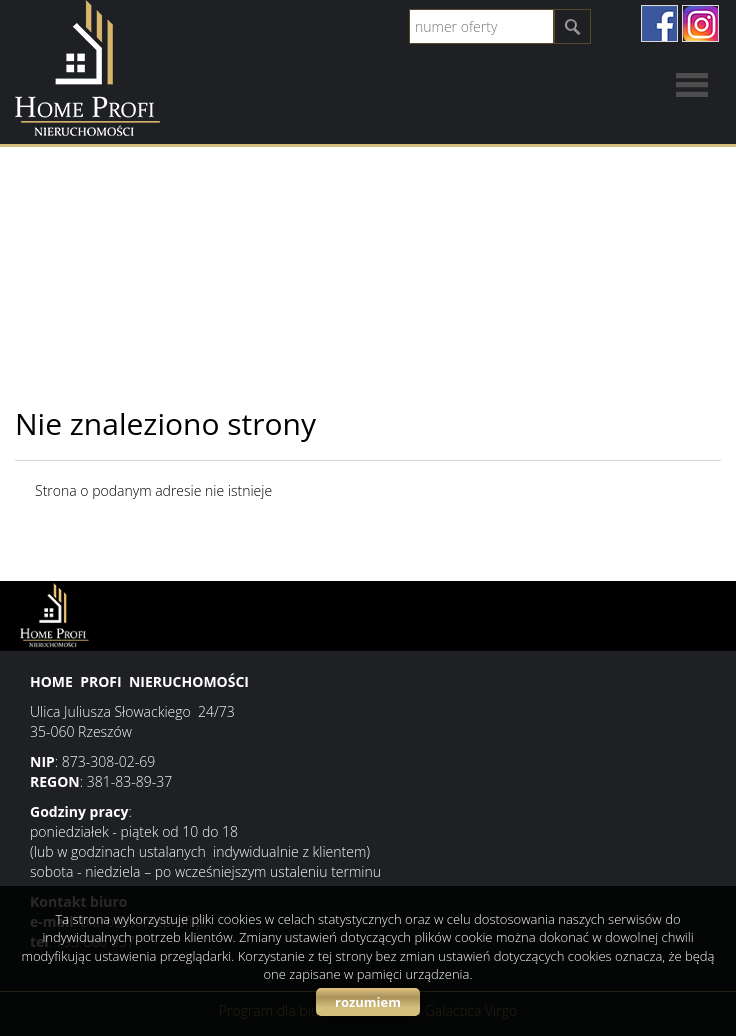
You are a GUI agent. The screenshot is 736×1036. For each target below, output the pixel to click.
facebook (659, 23)
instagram (700, 23)
